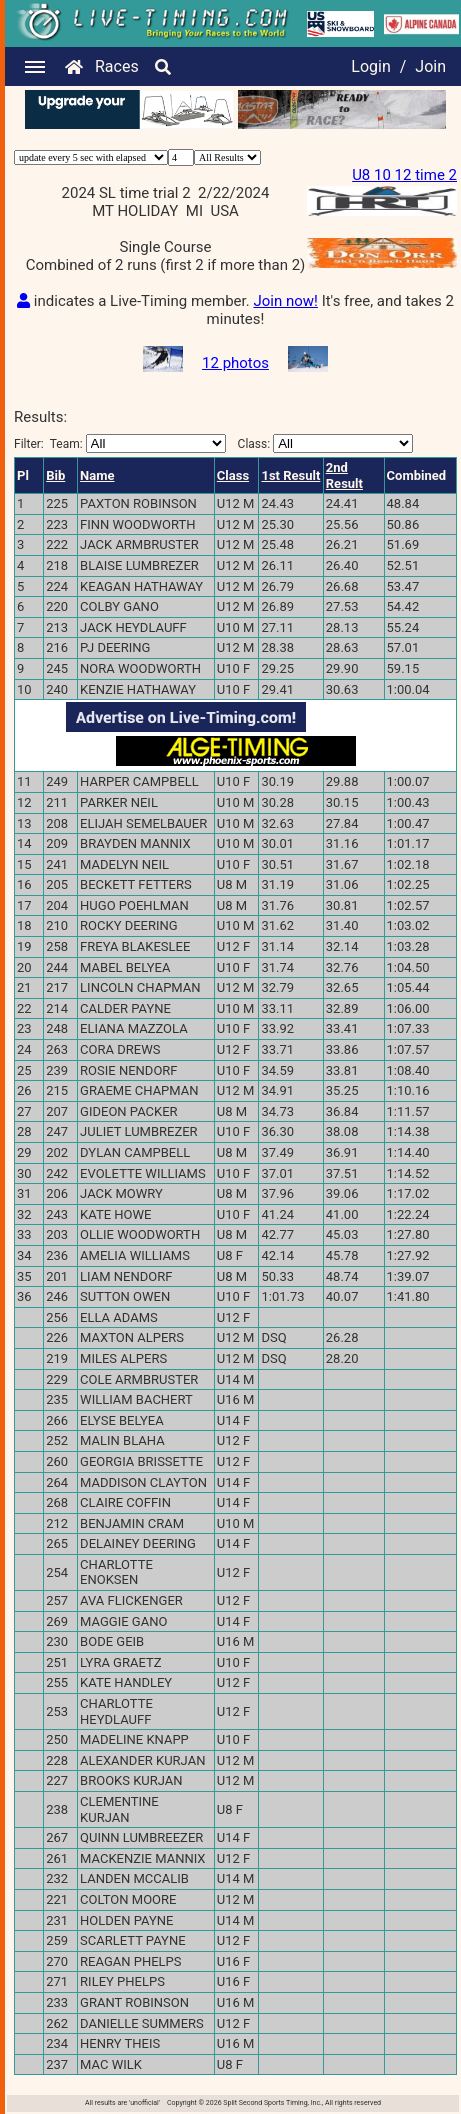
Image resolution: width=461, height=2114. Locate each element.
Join (430, 66)
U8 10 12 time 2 (404, 175)
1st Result (290, 475)
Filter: (120, 443)
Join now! (285, 301)
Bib (55, 475)
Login (370, 66)
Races (117, 66)
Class (233, 475)
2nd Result (344, 475)
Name (97, 475)
